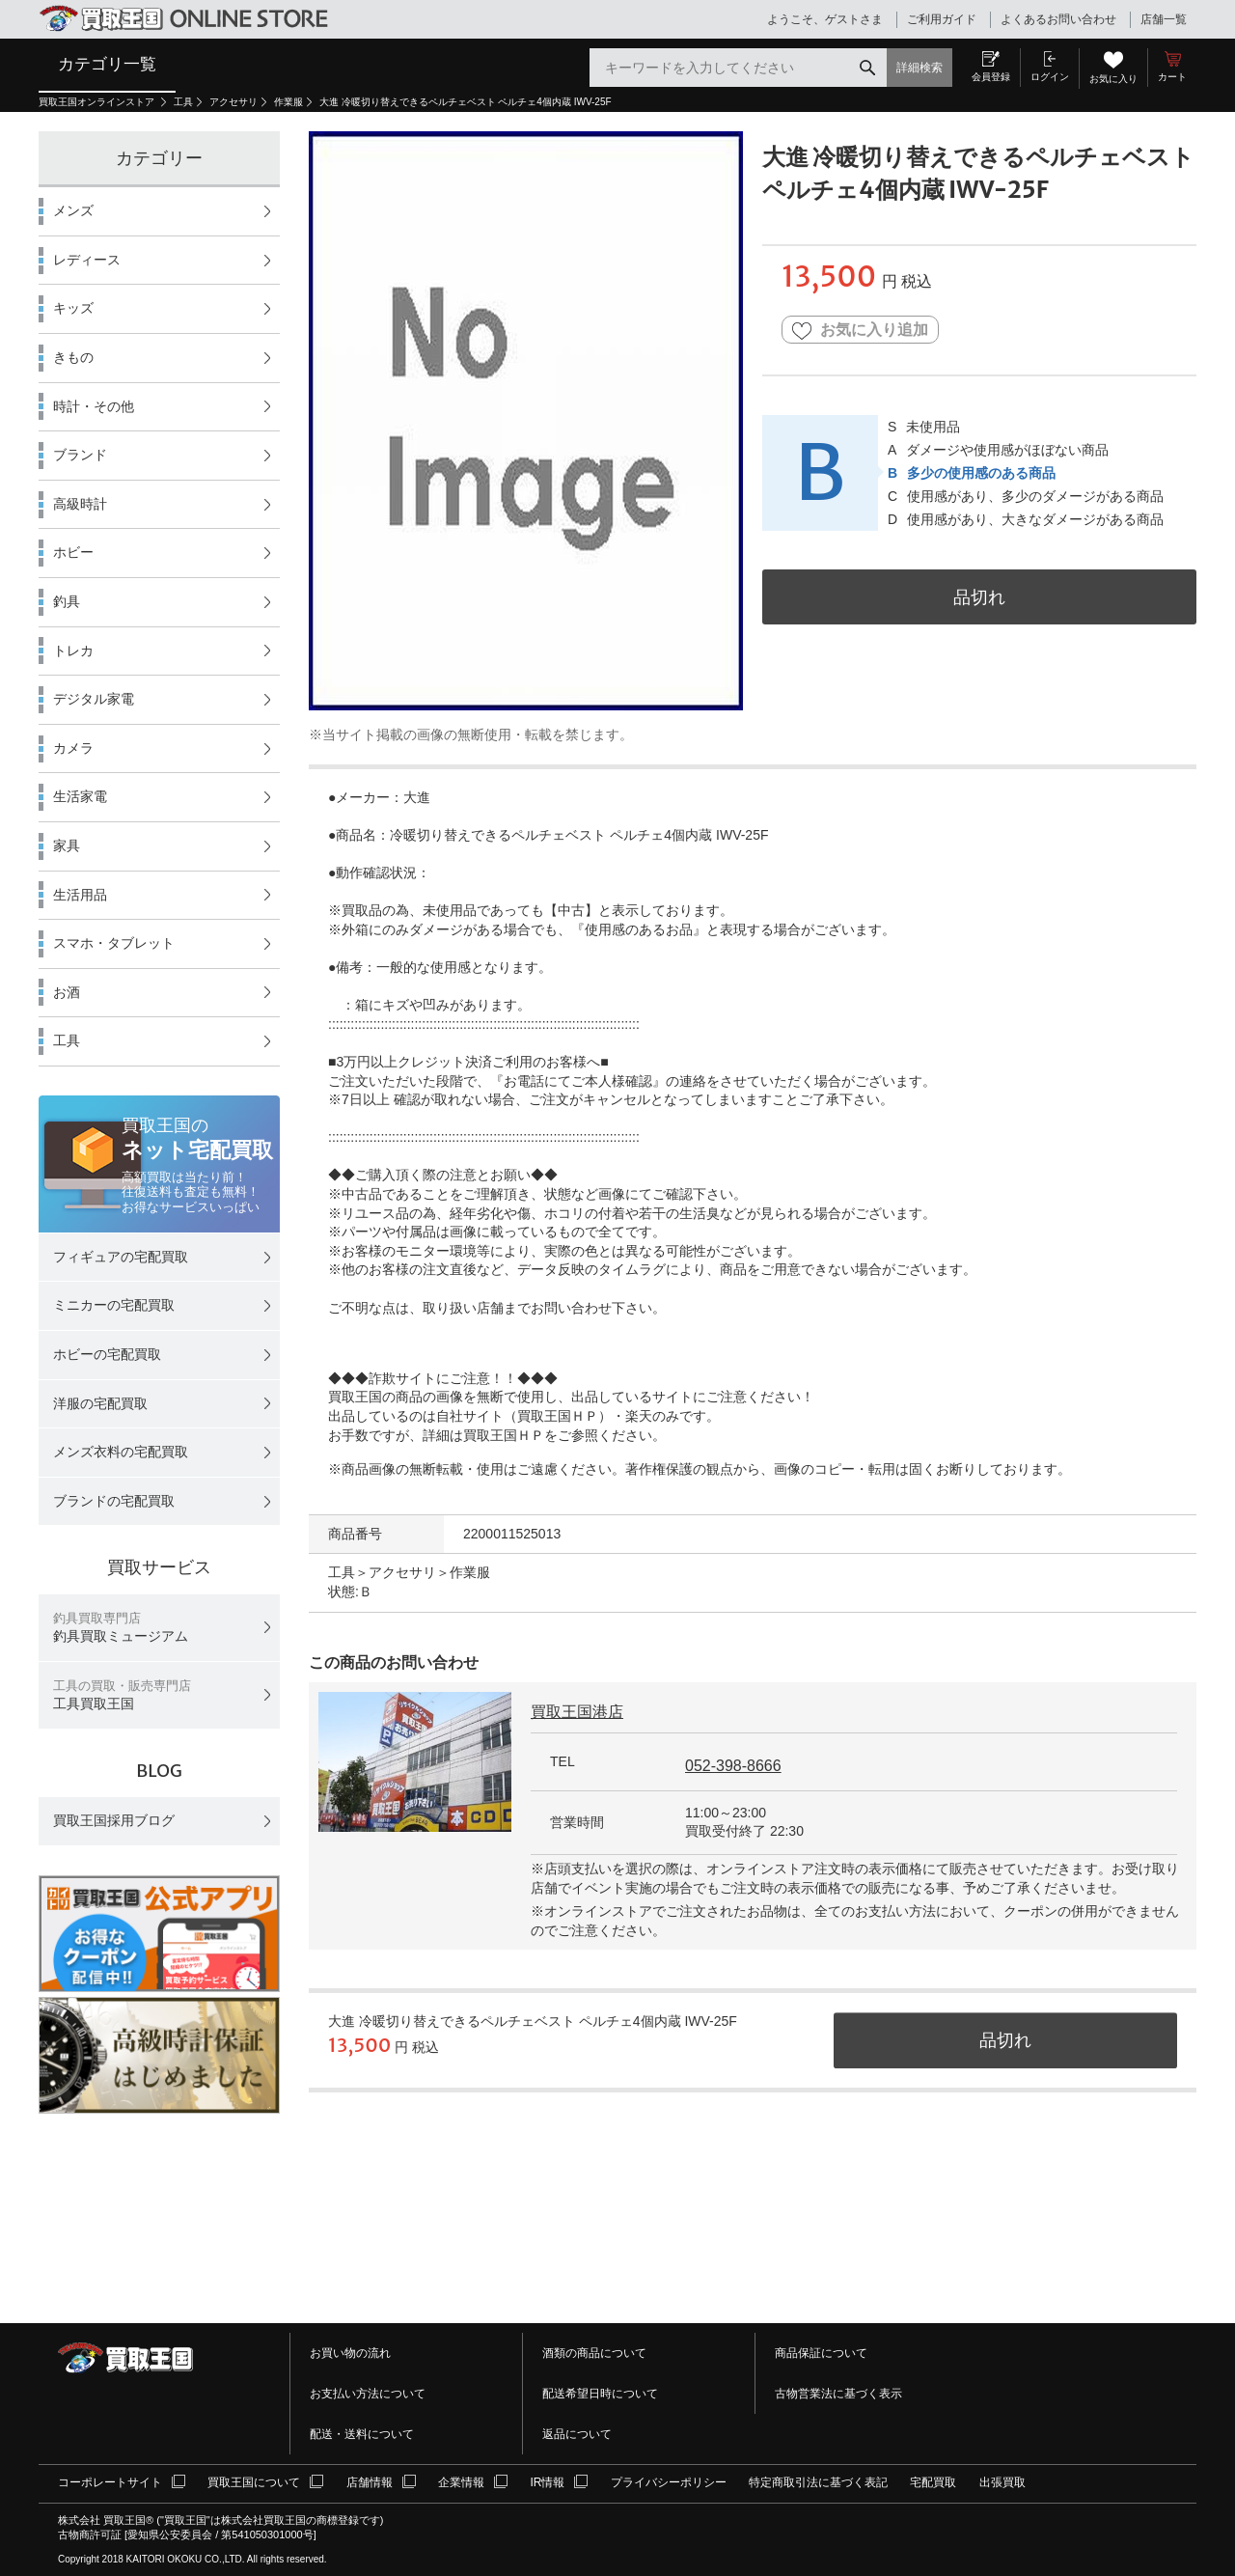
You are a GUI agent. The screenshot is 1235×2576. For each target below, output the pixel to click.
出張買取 (1002, 2482)
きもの (73, 357)
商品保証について (821, 2353)
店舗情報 (369, 2482)
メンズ (73, 210)
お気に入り (1113, 78)
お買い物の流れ (350, 2353)
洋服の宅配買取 (100, 1403)
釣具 (66, 601)
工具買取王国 (122, 1695)
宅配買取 (933, 2482)
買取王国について (253, 2482)
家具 (66, 845)
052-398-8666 (733, 1766)
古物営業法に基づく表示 (838, 2393)
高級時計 (80, 504)
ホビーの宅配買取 (107, 1354)
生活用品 (80, 894)
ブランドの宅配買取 (114, 1501)
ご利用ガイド (941, 19)
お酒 (66, 992)
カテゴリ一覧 (107, 63)
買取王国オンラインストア (98, 102)
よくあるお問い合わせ (1058, 19)
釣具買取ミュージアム (120, 1628)
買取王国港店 (577, 1711)
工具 (183, 102)
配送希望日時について (600, 2393)
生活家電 (80, 796)
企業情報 (461, 2482)
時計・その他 (93, 406)
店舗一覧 (1163, 19)
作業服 (288, 102)
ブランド (80, 454)
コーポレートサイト (110, 2482)
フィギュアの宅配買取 (120, 1256)
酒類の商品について (594, 2353)
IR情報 (547, 2482)
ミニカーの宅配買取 (114, 1305)
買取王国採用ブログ (114, 1820)
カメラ (73, 748)
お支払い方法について (367, 2393)
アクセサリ (233, 102)
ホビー (73, 552)
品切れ (979, 597)
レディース (87, 259)
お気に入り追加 (860, 330)
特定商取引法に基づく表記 (818, 2482)
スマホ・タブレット (114, 943)
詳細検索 (919, 67)
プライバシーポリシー (669, 2482)
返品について (577, 2434)
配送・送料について (362, 2434)
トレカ (73, 650)
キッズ (73, 308)
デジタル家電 (93, 698)
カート (1172, 76)
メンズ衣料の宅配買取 (120, 1451)
